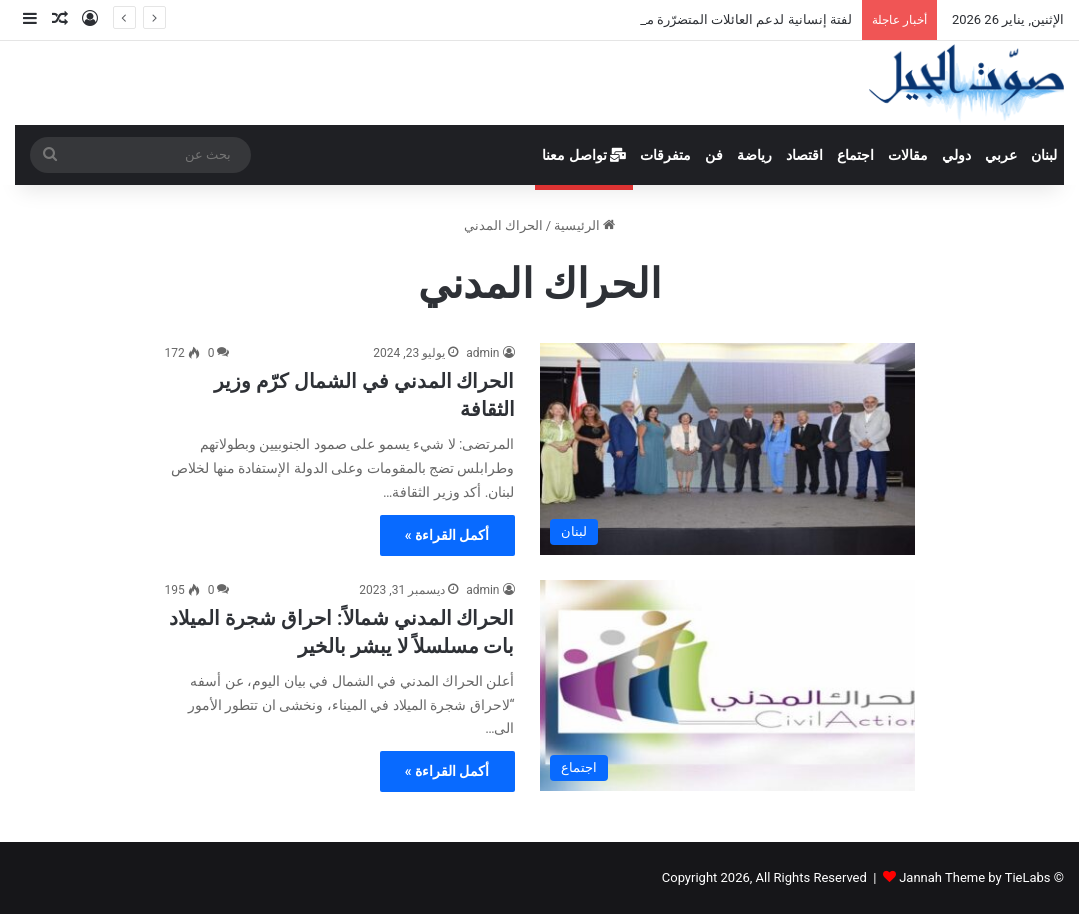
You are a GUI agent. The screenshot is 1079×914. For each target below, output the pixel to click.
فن (714, 155)
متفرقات (665, 155)
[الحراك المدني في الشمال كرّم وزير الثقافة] (727, 449)
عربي (1001, 155)
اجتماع (855, 155)
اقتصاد (804, 155)
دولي (956, 155)
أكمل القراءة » (447, 535)
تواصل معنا (584, 155)
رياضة (754, 155)
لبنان (1044, 155)
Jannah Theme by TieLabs (974, 877)
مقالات (908, 155)
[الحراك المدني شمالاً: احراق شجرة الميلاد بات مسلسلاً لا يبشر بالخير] (727, 686)
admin (482, 353)
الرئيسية (584, 225)
